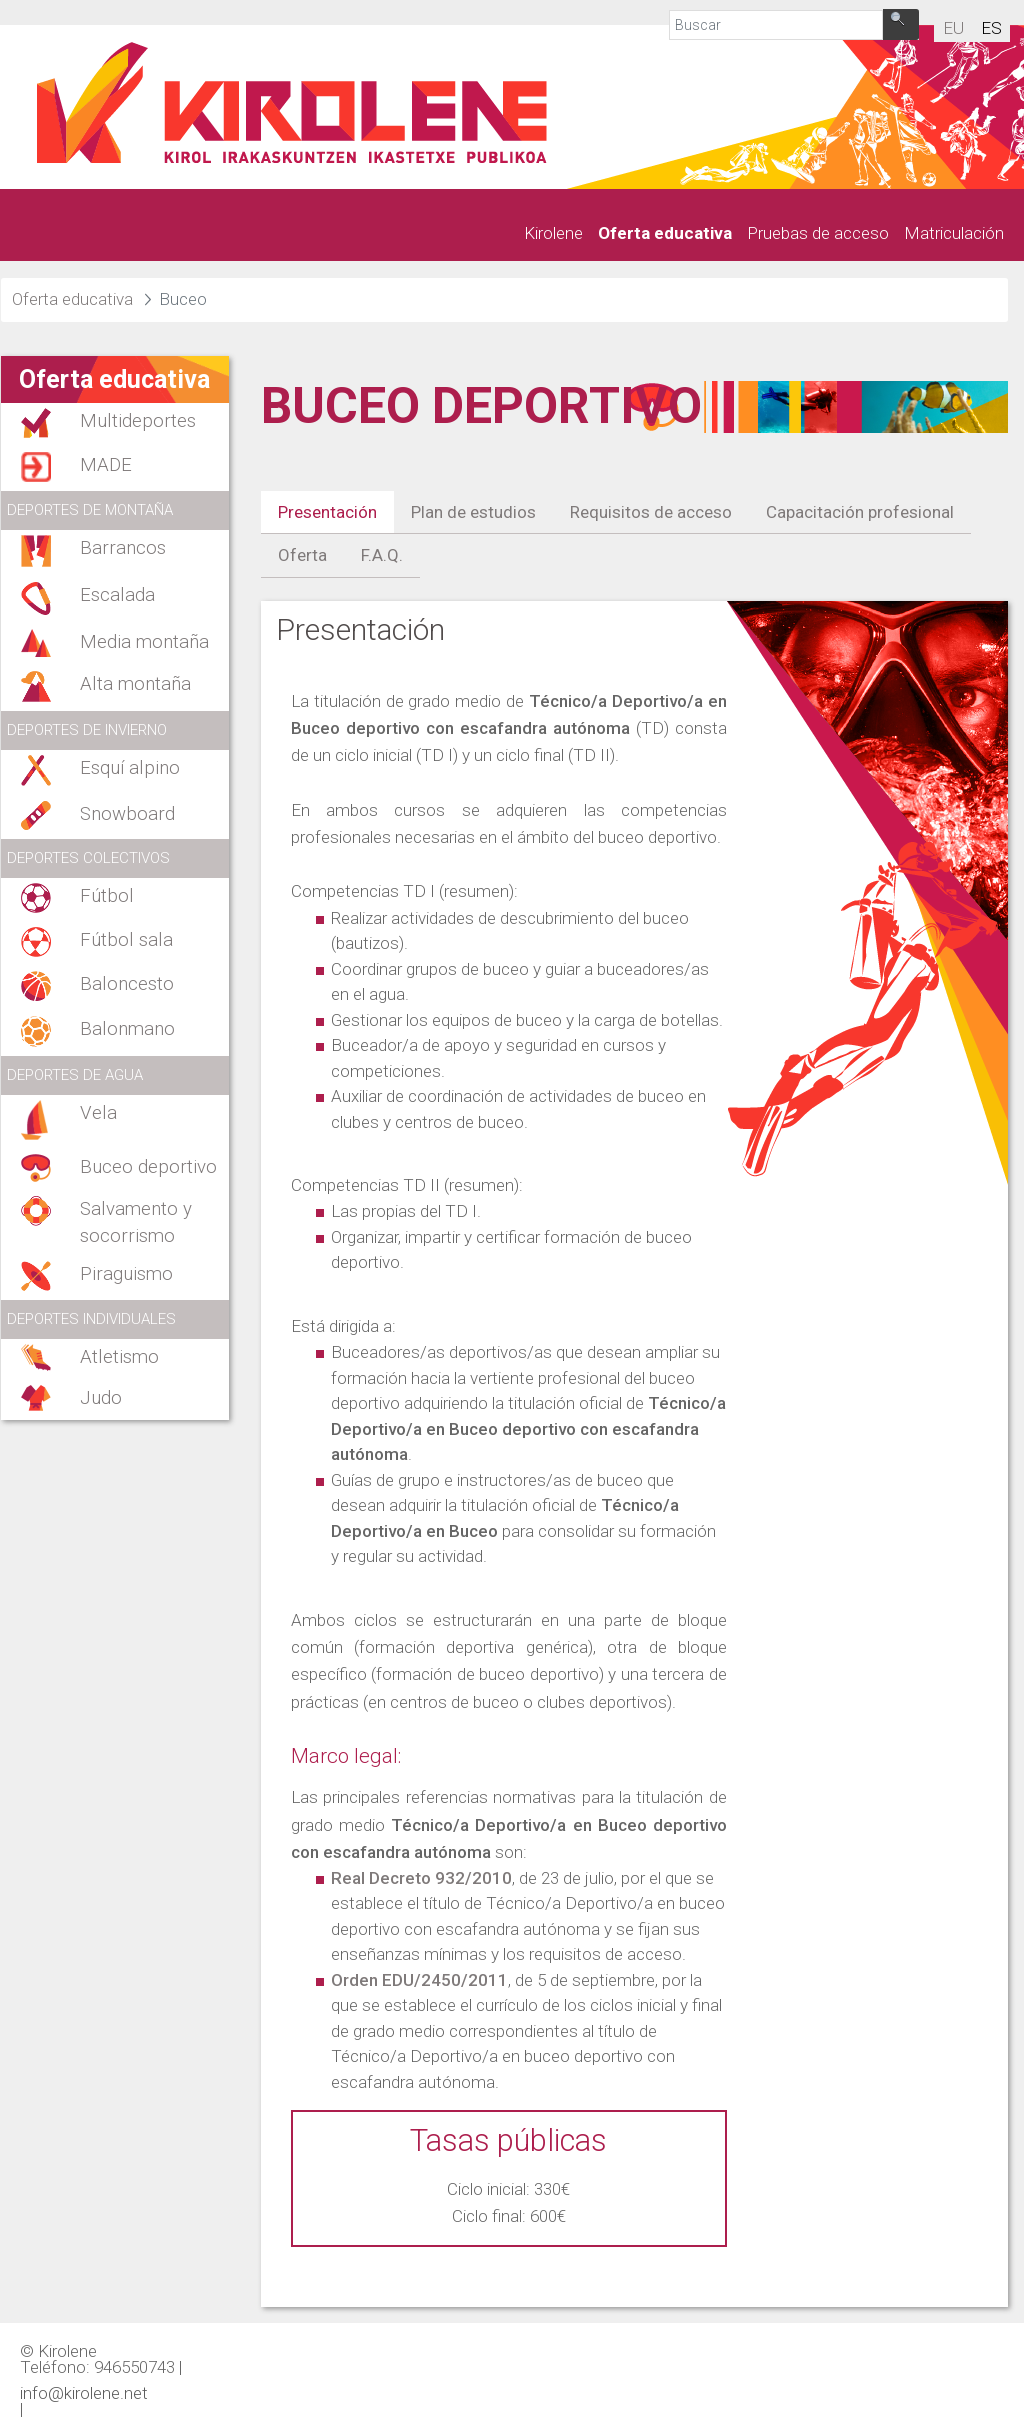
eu (953, 28)
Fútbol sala (126, 940)
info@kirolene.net (84, 2392)
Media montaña (144, 642)
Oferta (302, 555)
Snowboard (127, 814)
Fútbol (107, 896)
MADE (106, 465)
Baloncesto (127, 984)
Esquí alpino (130, 768)
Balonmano (127, 1029)
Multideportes (138, 421)
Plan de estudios (473, 512)
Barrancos (123, 548)
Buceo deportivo (148, 1167)
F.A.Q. (382, 555)
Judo (101, 1398)
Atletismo (119, 1357)
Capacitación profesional (860, 512)
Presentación (327, 512)
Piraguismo (126, 1274)
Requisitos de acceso (651, 512)
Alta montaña (135, 684)
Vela (98, 1113)
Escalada (117, 595)
